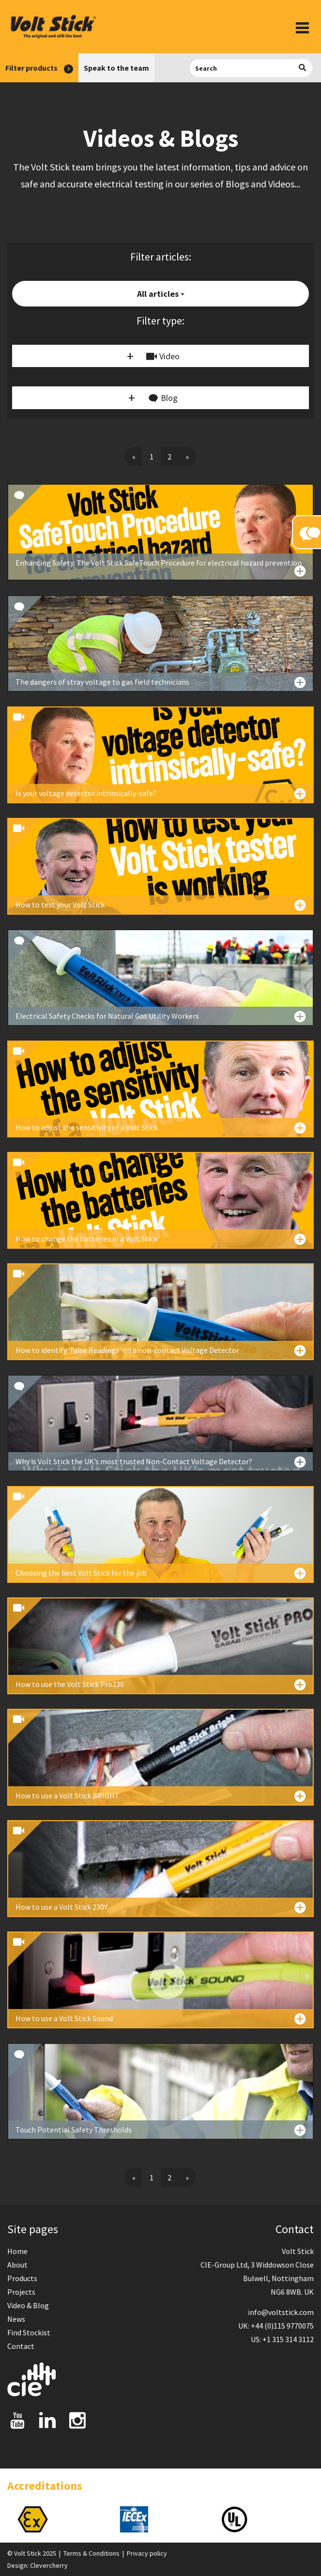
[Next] (187, 456)
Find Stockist (28, 2332)
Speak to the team (116, 68)
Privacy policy (147, 2553)
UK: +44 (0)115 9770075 (276, 2326)
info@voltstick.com (281, 2312)
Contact (20, 2346)
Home (17, 2251)
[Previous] (134, 456)
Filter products (39, 68)
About (17, 2264)
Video (163, 356)
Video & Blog (28, 2305)
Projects (21, 2292)
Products (22, 2278)
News (16, 2319)
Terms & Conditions (91, 2553)
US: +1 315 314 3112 (282, 2339)
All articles (160, 293)
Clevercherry (49, 2565)
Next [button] (314, 2519)
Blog (163, 399)
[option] (58, 2519)
